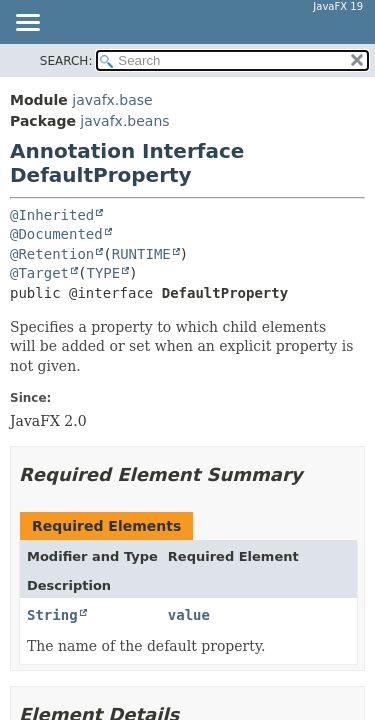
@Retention (52, 254)
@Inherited (52, 215)
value (189, 615)
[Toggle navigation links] (27, 24)
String (52, 615)
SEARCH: (66, 61)
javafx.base (112, 100)
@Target (39, 273)
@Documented (56, 234)
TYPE (103, 273)
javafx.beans (124, 121)
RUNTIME (141, 254)
